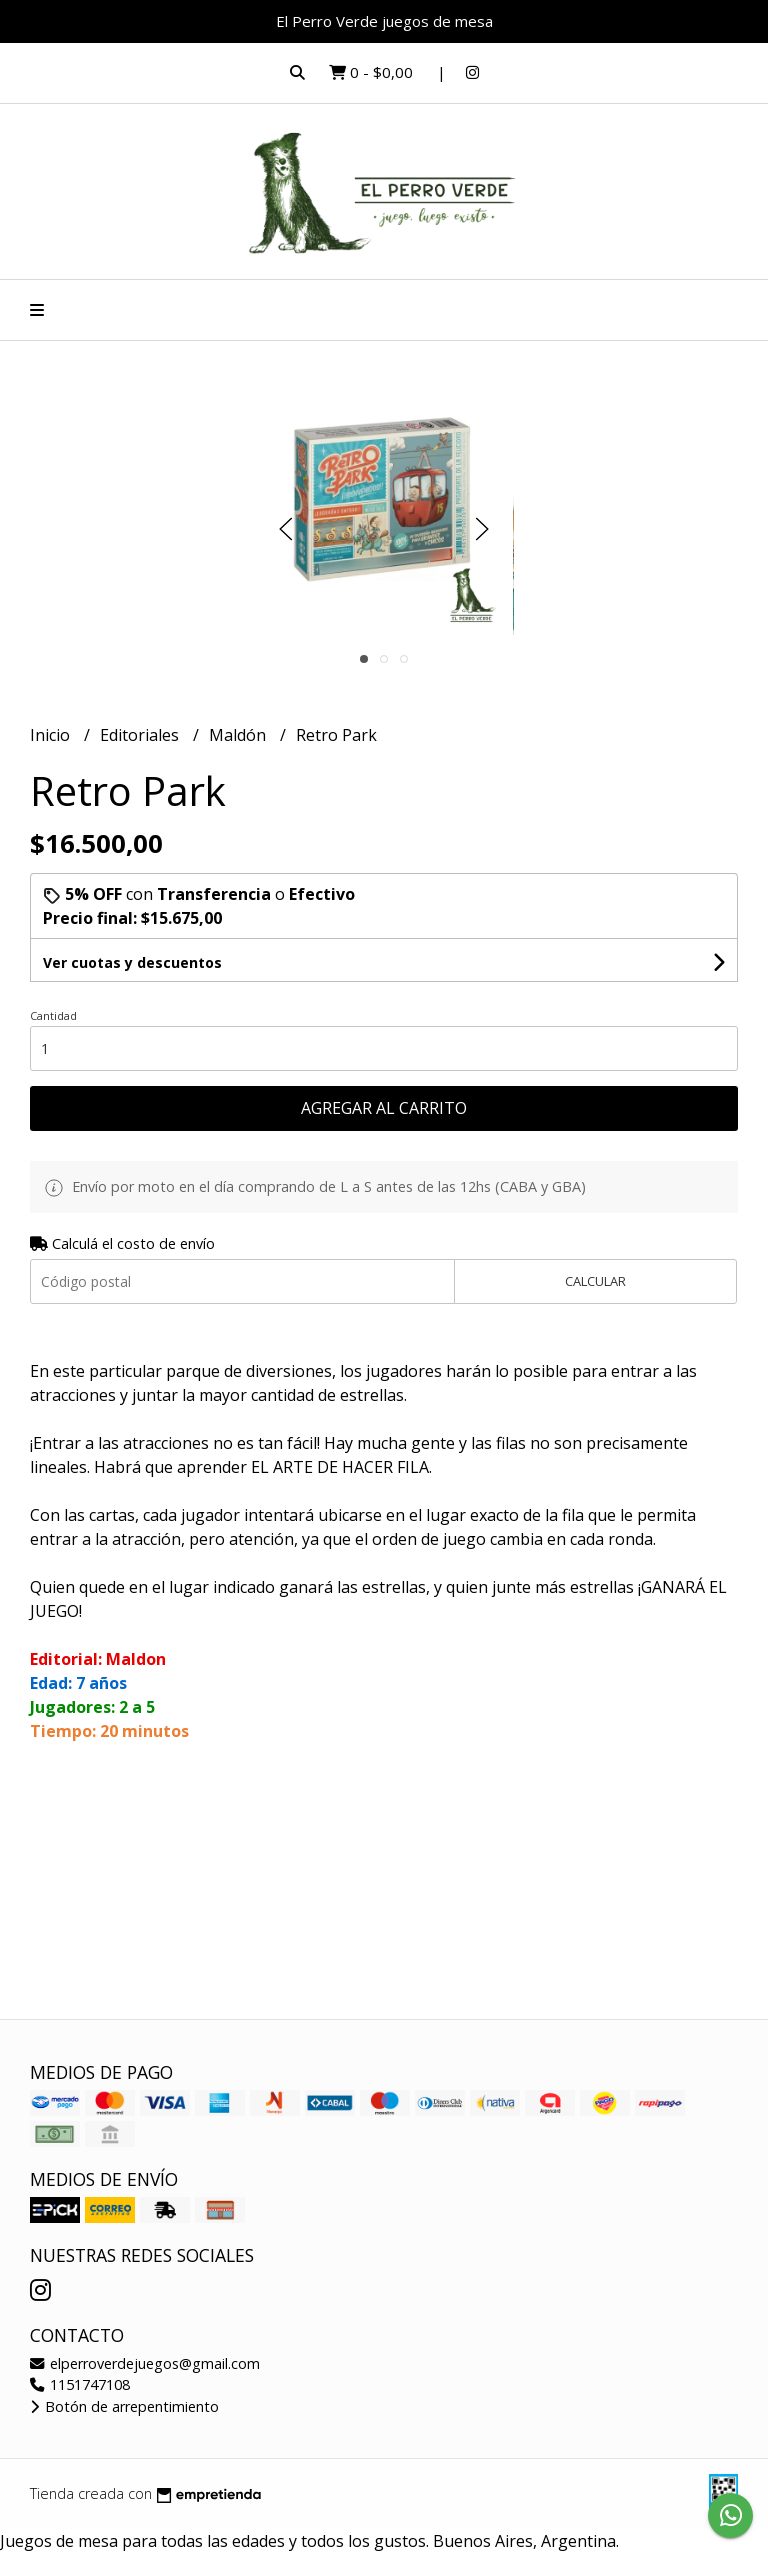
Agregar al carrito (384, 1108)
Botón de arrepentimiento (124, 2406)
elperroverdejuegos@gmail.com (145, 2363)
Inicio (52, 735)
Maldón (239, 735)
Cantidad (53, 1015)
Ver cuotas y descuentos (132, 962)
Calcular (595, 1281)
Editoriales (141, 735)
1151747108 (80, 2384)
